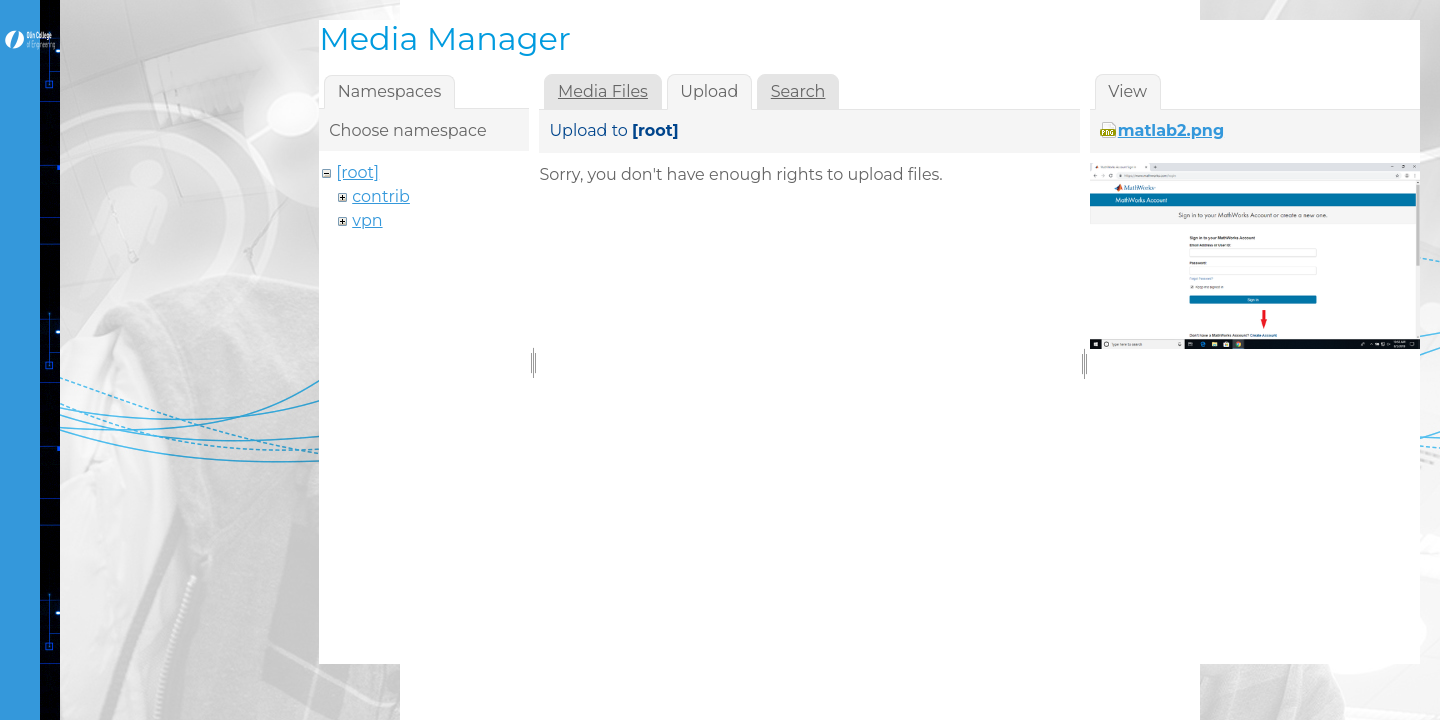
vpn (367, 220)
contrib (381, 196)
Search (798, 91)
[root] (357, 172)
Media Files (603, 91)
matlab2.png (1171, 130)
